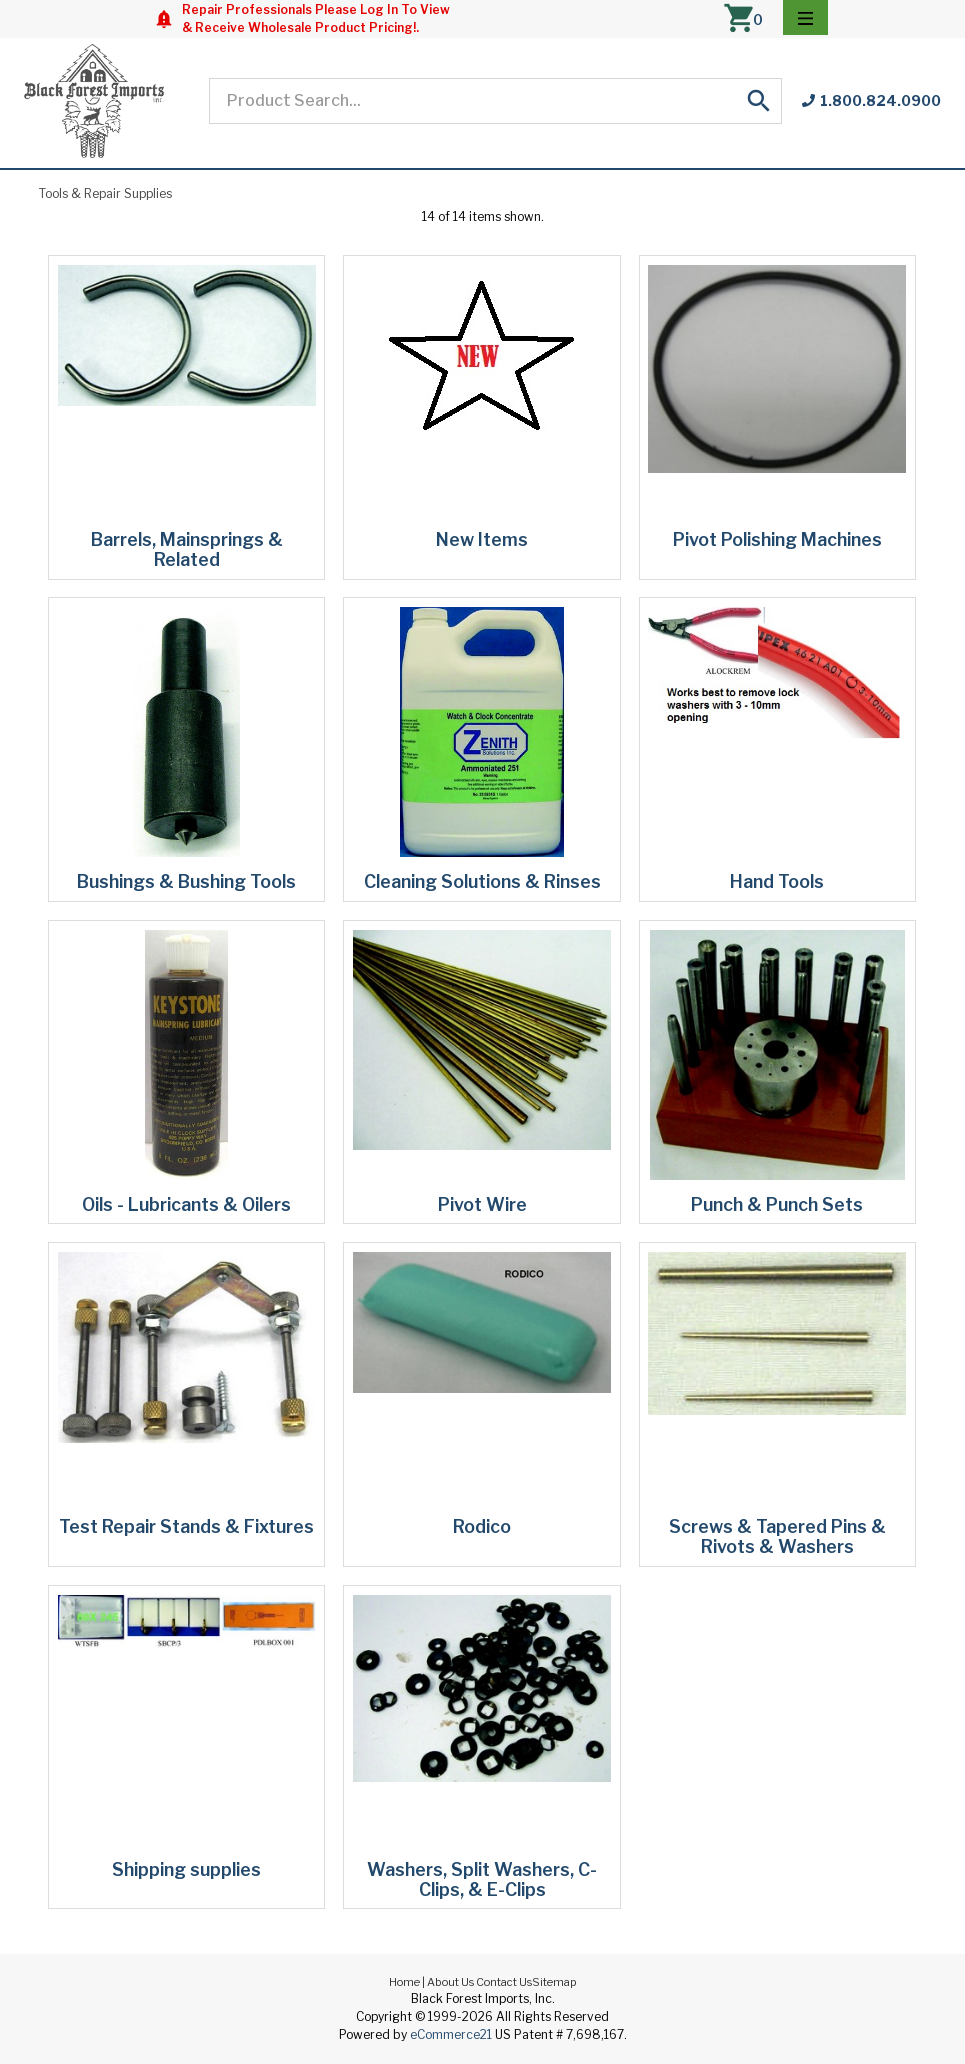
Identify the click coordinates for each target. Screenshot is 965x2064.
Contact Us (504, 1982)
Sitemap (554, 1982)
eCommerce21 (451, 2034)
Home (404, 1982)
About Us (450, 1982)
